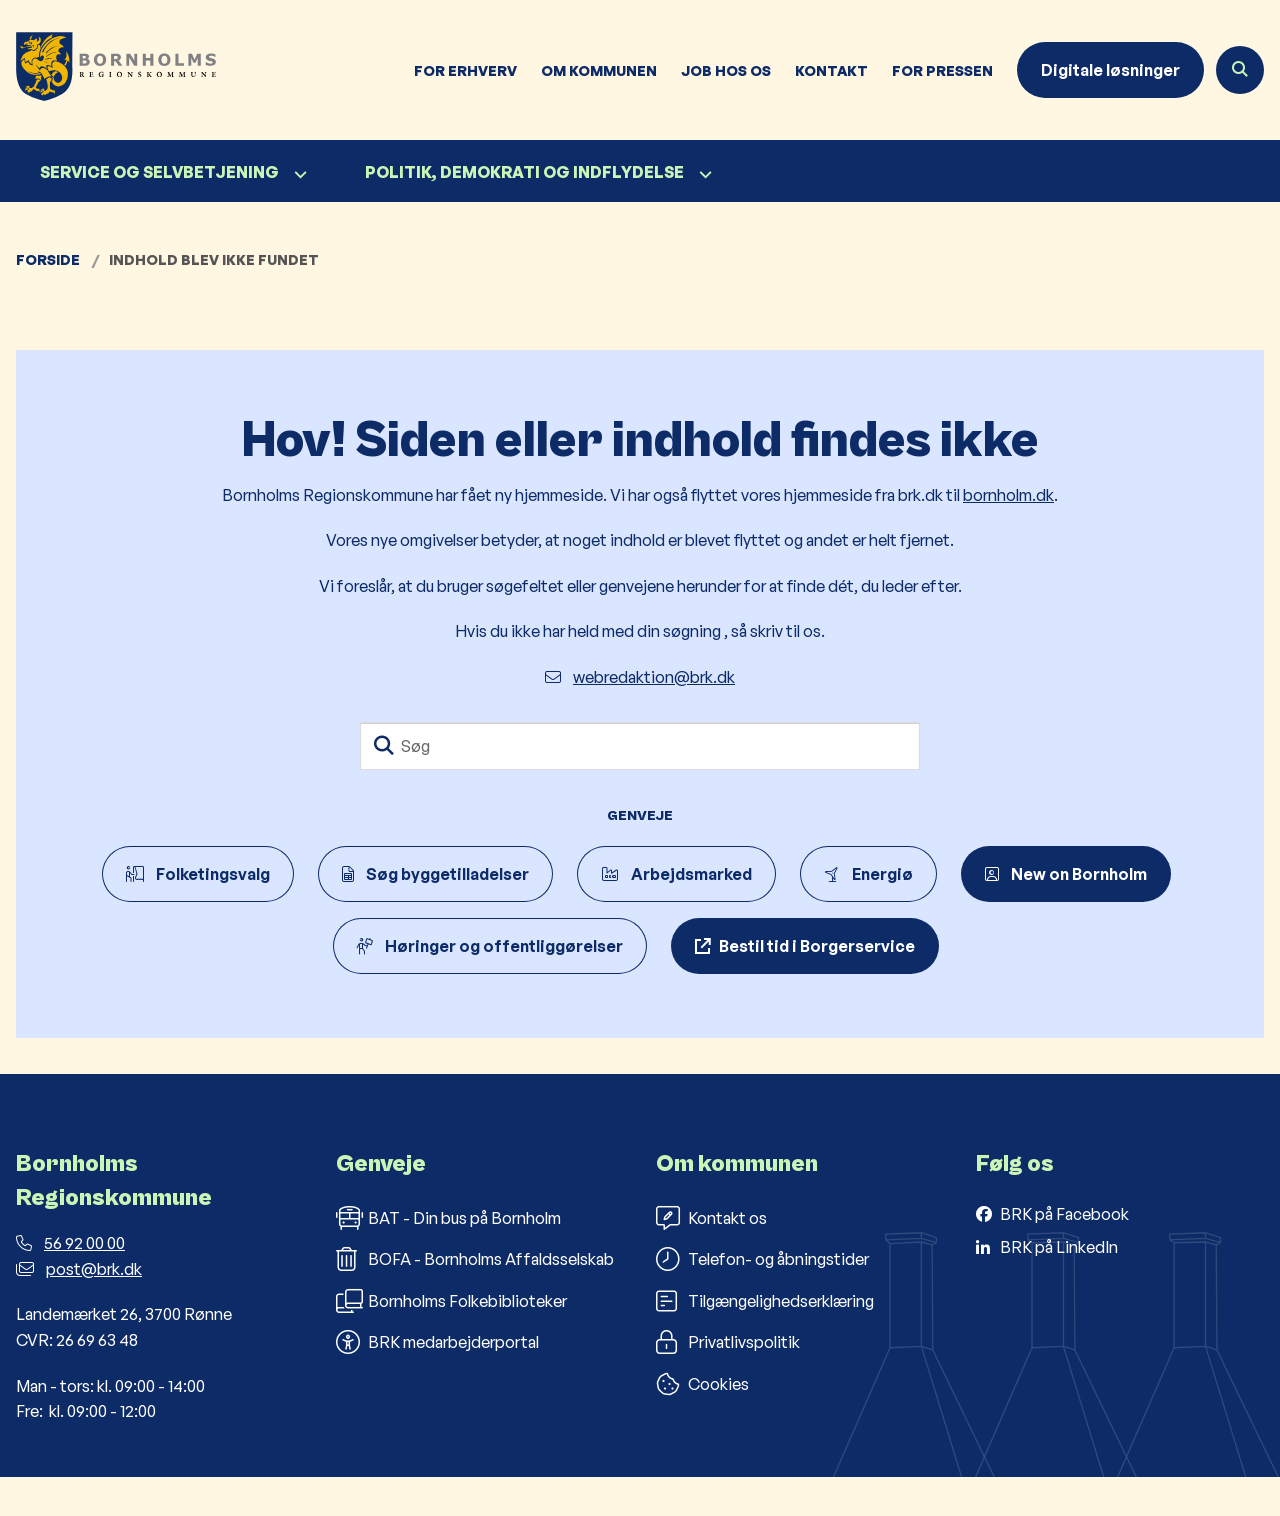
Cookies (702, 1424)
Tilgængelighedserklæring (765, 1340)
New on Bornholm (1066, 874)
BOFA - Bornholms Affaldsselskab (475, 1299)
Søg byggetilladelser (435, 874)
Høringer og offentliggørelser (490, 946)
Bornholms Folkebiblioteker (451, 1340)
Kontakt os (711, 1257)
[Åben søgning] (1240, 70)
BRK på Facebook (1064, 1253)
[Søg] (640, 746)
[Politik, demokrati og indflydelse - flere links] (703, 174)
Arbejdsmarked (676, 874)
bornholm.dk (1008, 495)
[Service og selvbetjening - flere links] (298, 174)
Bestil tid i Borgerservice (817, 946)
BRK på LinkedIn (1059, 1287)
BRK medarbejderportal (437, 1382)
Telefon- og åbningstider (762, 1299)
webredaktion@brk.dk (640, 677)
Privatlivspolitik (728, 1382)
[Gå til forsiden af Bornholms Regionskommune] (108, 70)
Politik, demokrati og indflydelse (524, 172)
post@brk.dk (79, 1308)
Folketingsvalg (198, 874)
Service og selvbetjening (159, 172)
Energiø (868, 874)
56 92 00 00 (70, 1283)
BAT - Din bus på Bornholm (448, 1257)
